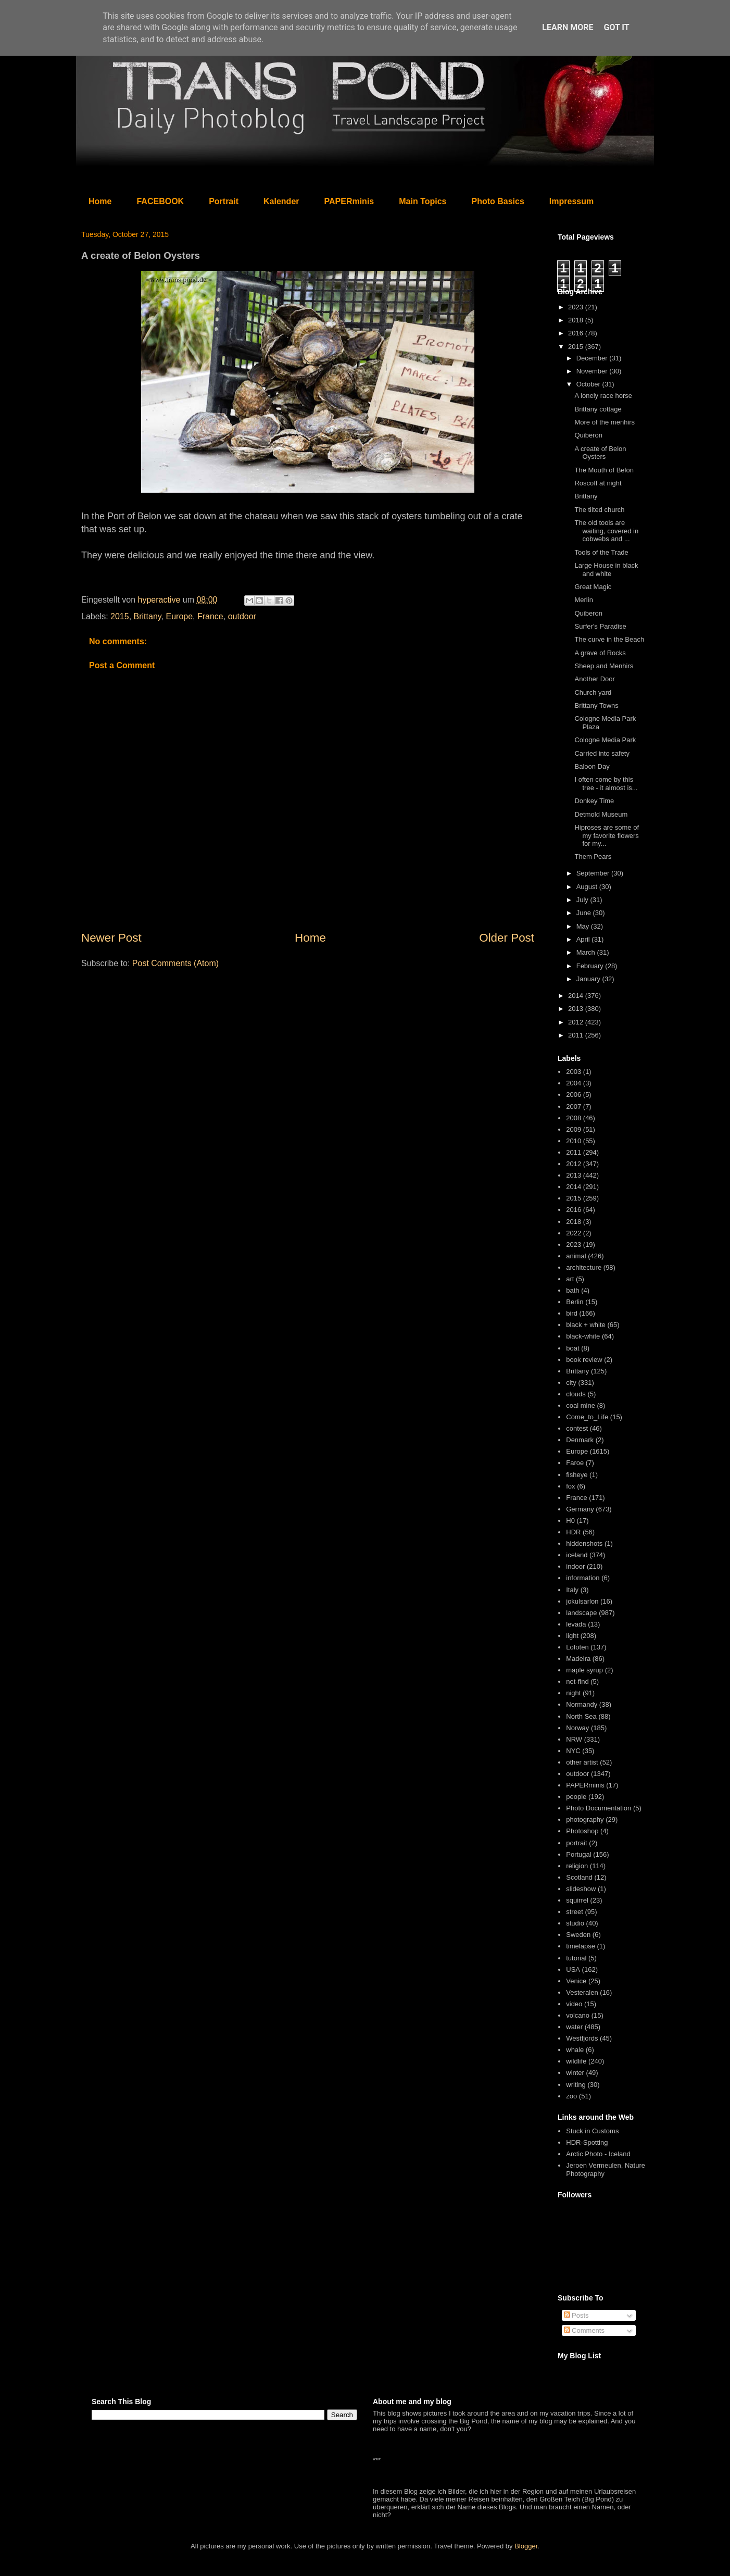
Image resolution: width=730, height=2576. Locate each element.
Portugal (578, 1854)
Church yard (592, 692)
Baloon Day (591, 766)
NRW (574, 1739)
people (576, 1796)
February (591, 966)
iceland (576, 1555)
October (589, 384)
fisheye (576, 1475)
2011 (576, 1035)
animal (576, 1256)
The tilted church (599, 510)
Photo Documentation (598, 1808)
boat (572, 1348)
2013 (576, 1008)
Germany (580, 1509)
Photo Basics (498, 201)
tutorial (576, 1958)
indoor (575, 1566)
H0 (570, 1520)
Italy (572, 1590)
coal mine (580, 1405)
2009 (573, 1129)
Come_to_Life (587, 1417)
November (593, 371)
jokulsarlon (582, 1601)
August (587, 887)
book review (584, 1360)
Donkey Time (594, 801)
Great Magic (592, 587)
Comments (584, 2330)
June (584, 913)
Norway (577, 1728)
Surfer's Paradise (600, 626)
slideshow (581, 1889)
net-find (577, 1681)
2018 (576, 320)
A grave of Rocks (599, 653)
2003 (573, 1072)
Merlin (583, 600)
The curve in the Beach (609, 639)
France (210, 616)
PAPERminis (349, 201)
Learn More (567, 27)
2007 (573, 1106)
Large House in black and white (606, 569)
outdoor (242, 616)
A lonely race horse (603, 395)
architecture (583, 1267)
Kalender (281, 201)
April (584, 939)
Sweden (578, 1935)
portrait (576, 1843)
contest (577, 1428)
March (586, 952)
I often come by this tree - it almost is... (605, 784)
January (589, 979)
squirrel (577, 1900)
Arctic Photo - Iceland (598, 2154)
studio (575, 1923)
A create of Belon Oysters (600, 453)
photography (584, 1819)
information (582, 1578)
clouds (576, 1394)
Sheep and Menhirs (603, 666)
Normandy (581, 1704)
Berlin (574, 1302)
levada (576, 1624)
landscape (581, 1613)
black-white (583, 1336)
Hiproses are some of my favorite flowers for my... (606, 835)
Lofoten (577, 1647)
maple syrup (584, 1670)
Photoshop (582, 1831)
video (574, 2004)
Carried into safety (602, 753)
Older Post (506, 937)
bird (571, 1313)
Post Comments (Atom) (175, 963)
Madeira (578, 1658)
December (593, 358)
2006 (573, 1094)
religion (577, 1866)
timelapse (580, 1946)
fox (570, 1486)
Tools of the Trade (601, 552)
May (583, 926)
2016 (576, 333)
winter (575, 2073)
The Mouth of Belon (603, 470)
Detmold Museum (600, 814)
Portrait (223, 201)
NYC (573, 1751)
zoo (571, 2096)
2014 (576, 995)
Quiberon (588, 435)
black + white (586, 1325)
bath (572, 1290)
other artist (582, 1762)
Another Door (594, 679)
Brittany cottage (597, 409)
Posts (576, 2315)
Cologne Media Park (605, 740)
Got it (616, 27)
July (583, 900)
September (593, 873)
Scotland (579, 1877)
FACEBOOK (160, 201)
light (572, 1636)
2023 (576, 307)
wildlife (576, 2061)
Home (100, 201)
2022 (573, 1233)
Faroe (575, 1463)
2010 (573, 1141)
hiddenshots (584, 1543)
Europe (179, 616)
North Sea (581, 1716)
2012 (576, 1022)
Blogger (525, 2546)
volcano (577, 2015)
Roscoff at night (597, 483)
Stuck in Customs (592, 2131)
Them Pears (592, 856)
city (571, 1382)
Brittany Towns (596, 705)
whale (575, 2050)
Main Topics (422, 201)
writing (576, 2085)
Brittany (147, 616)
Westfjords (582, 2038)
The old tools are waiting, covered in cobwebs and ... (606, 531)
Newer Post (111, 937)
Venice (576, 1981)
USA (573, 1969)
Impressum (571, 201)
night (573, 1693)
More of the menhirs (604, 422)
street (574, 1912)
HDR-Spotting (587, 2142)
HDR (573, 1532)
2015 (119, 616)
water (574, 2027)
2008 (573, 1118)
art (570, 1279)
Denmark (580, 1440)
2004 (573, 1083)
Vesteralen (582, 1992)
